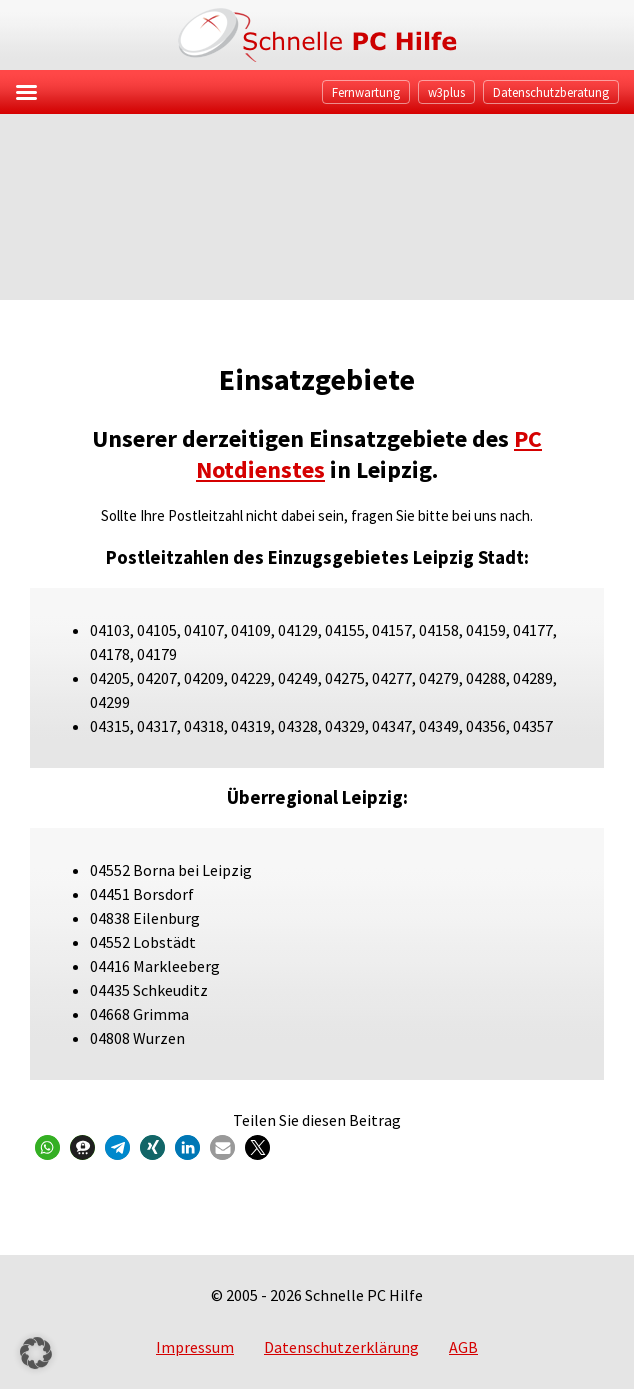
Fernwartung (366, 92)
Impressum (195, 1347)
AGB (463, 1347)
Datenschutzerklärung (341, 1347)
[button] (47, 1147)
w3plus (446, 92)
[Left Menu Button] (26, 92)
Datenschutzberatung (551, 92)
